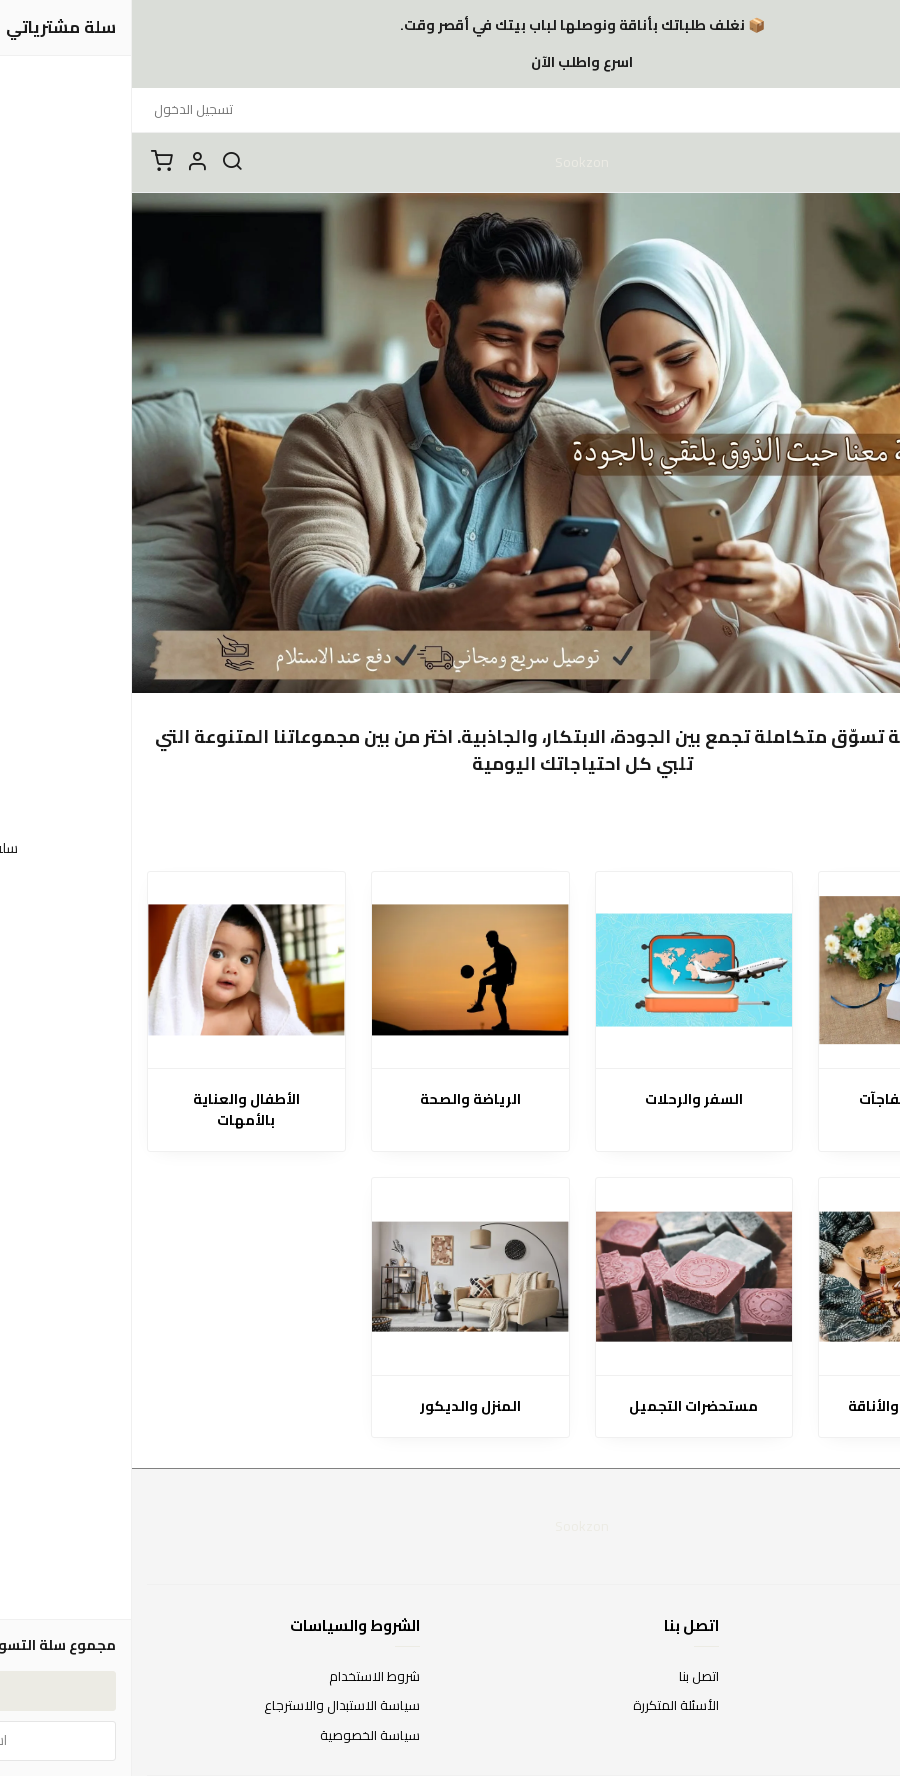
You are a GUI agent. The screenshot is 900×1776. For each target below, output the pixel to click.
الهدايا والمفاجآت (785, 1099)
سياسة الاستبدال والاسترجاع (210, 1706)
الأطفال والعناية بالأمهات (114, 1110)
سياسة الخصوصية (238, 1736)
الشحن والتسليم (842, 1736)
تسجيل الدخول (61, 109)
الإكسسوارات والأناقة (786, 1406)
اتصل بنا (567, 1677)
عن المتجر (859, 1677)
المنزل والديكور (338, 1406)
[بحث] (100, 162)
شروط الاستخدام (242, 1677)
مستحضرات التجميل (561, 1406)
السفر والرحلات (562, 1099)
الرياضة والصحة (338, 1099)
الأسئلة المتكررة (544, 1706)
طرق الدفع (855, 1706)
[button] (65, 162)
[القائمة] (870, 162)
